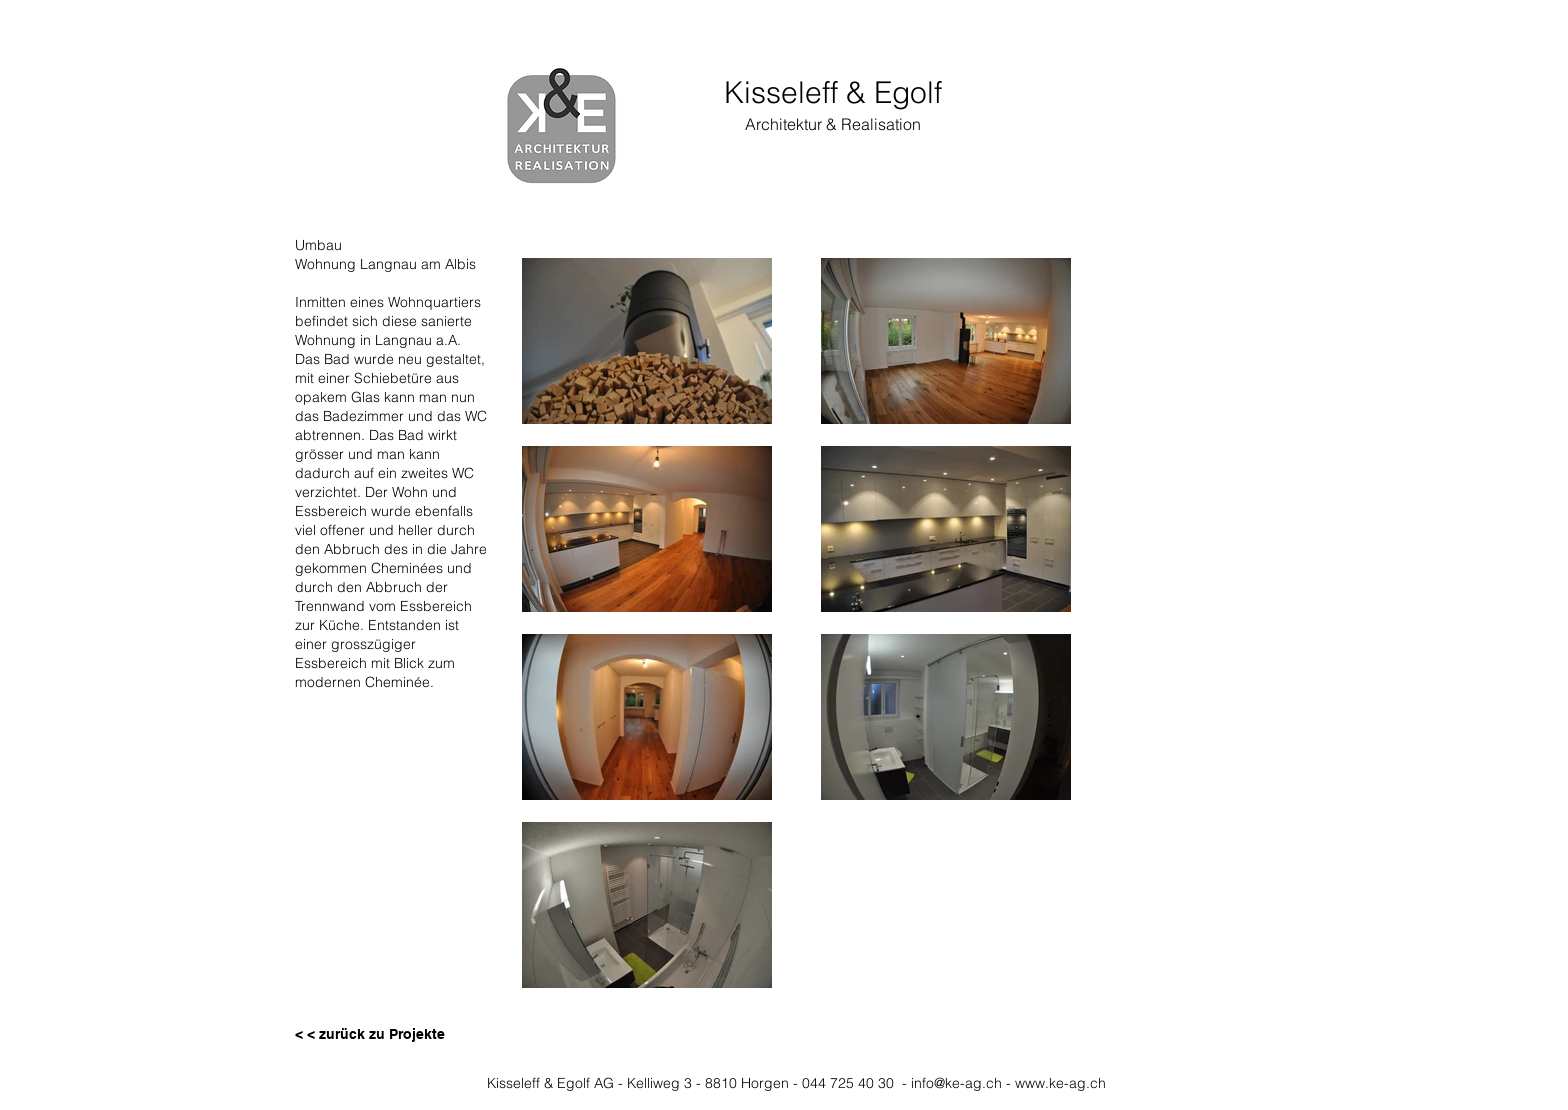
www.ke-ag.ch (1060, 1083)
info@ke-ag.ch (956, 1083)
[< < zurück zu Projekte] (370, 1034)
